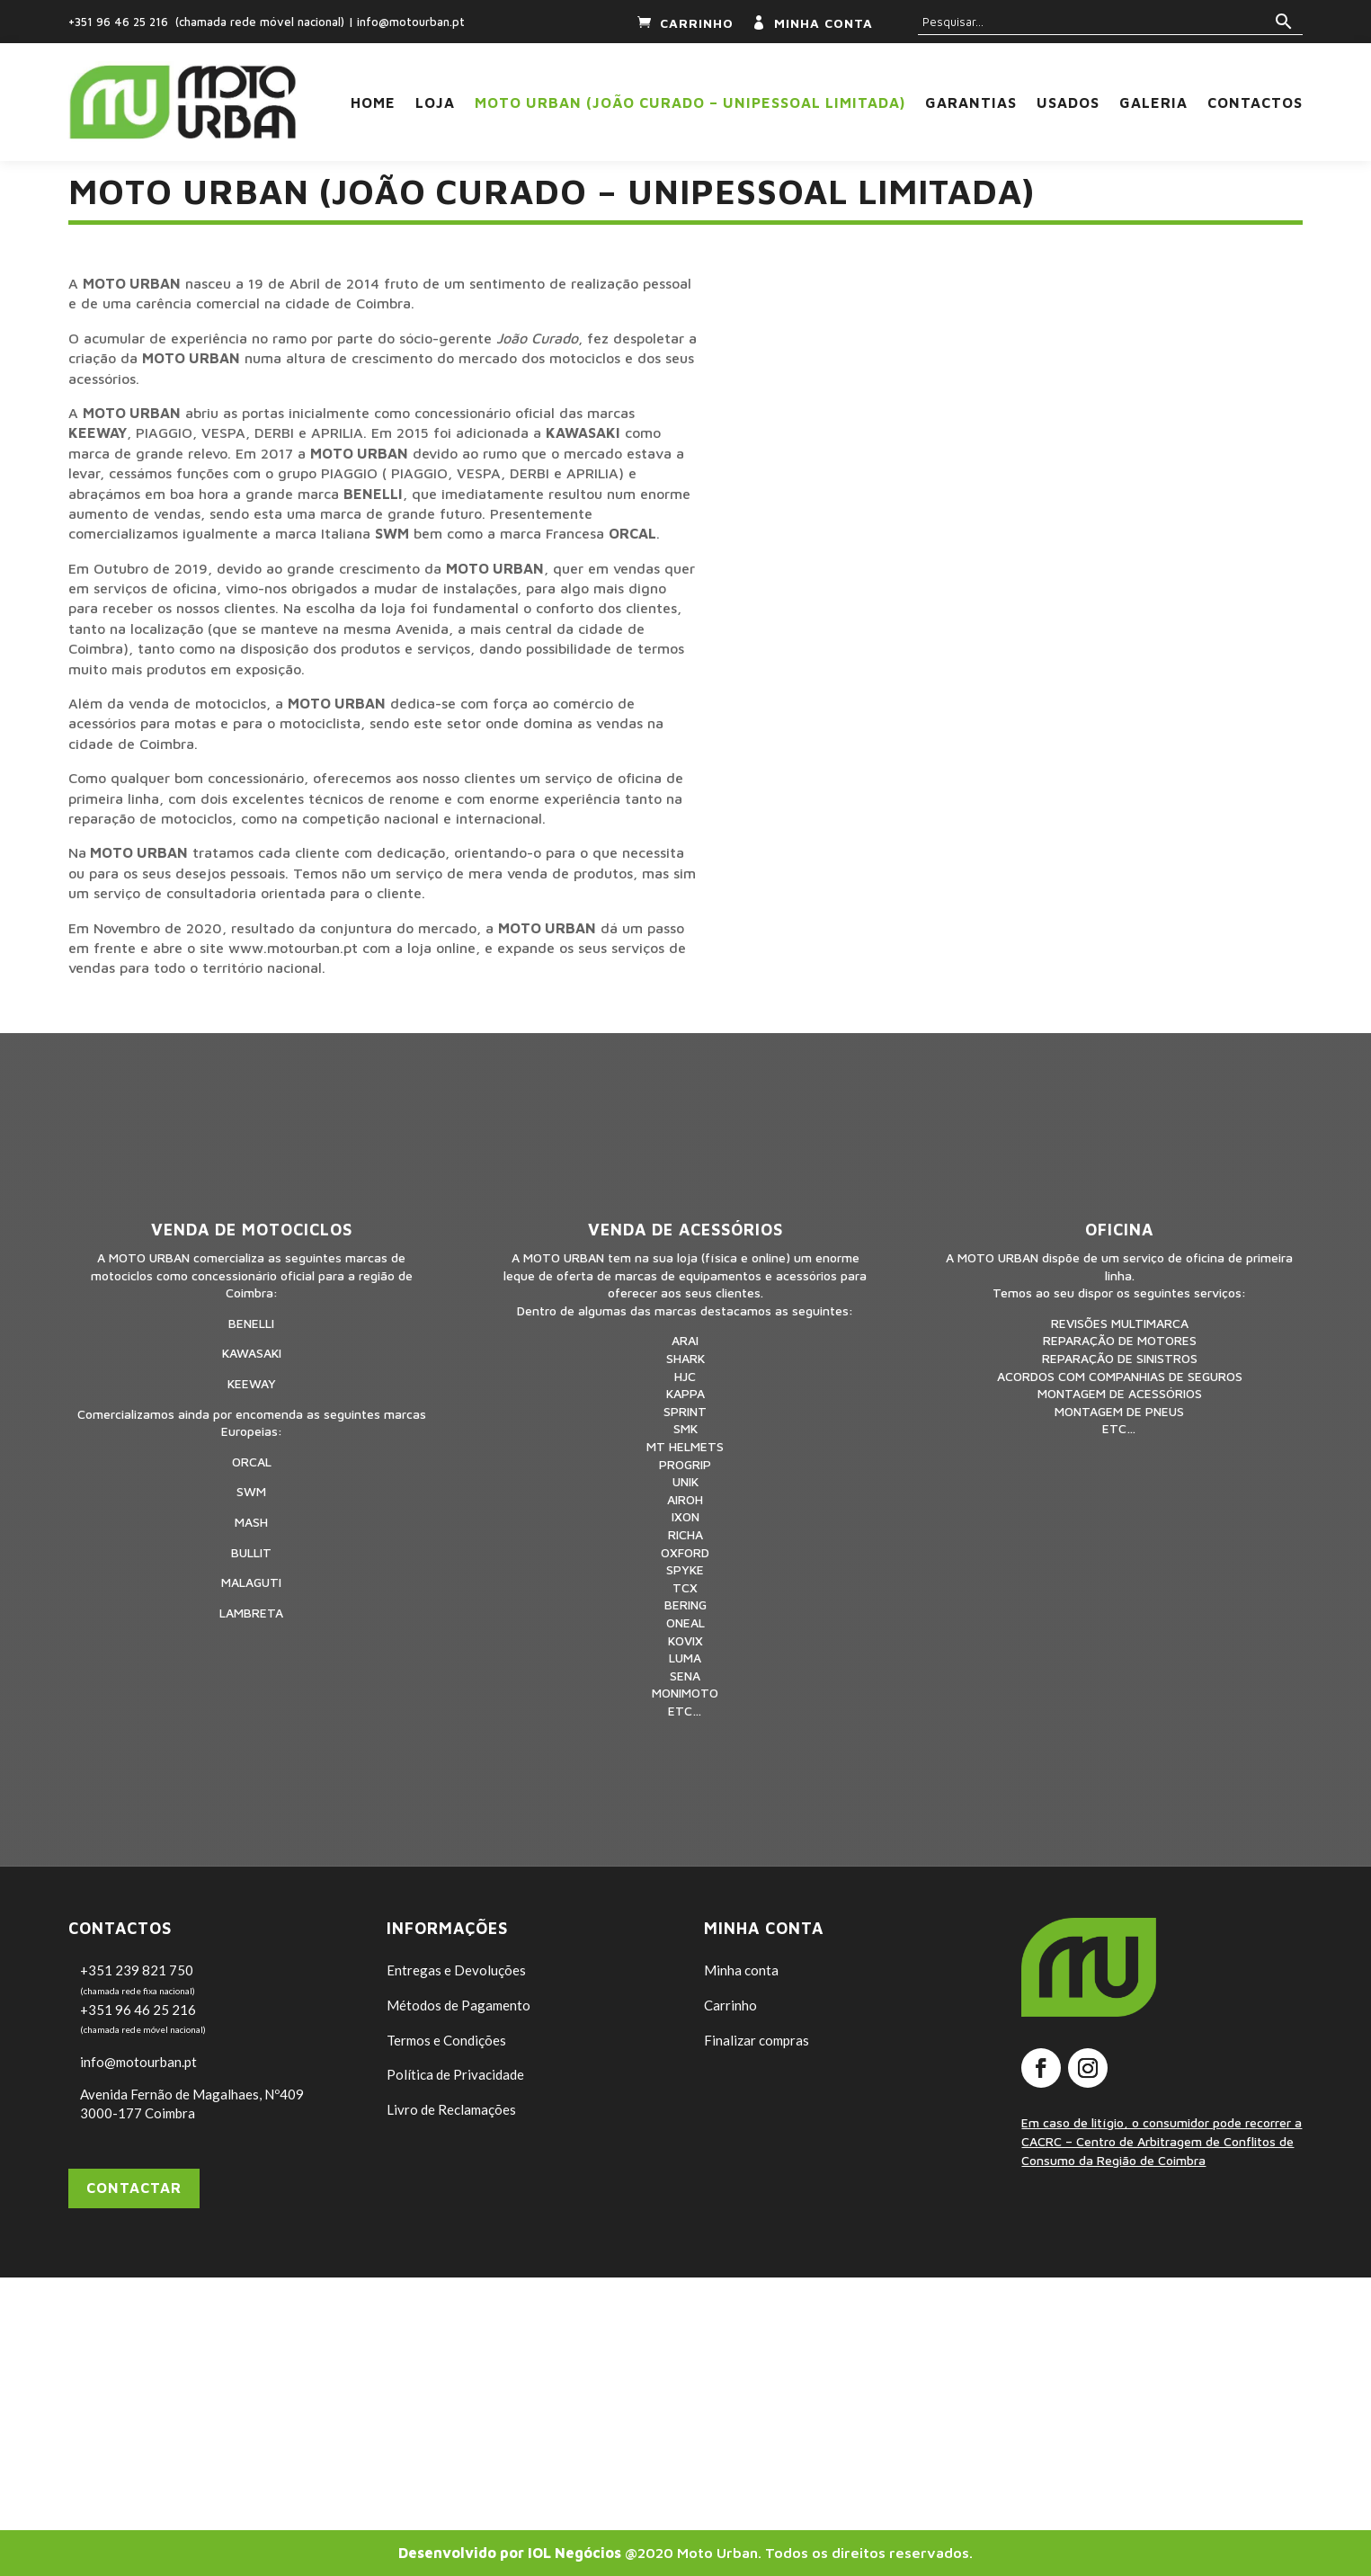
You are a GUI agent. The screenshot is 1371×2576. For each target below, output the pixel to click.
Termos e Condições (446, 2040)
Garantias (971, 102)
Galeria (1153, 102)
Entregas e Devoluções (456, 1970)
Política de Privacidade (455, 2074)
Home (373, 102)
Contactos (1255, 102)
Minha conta (741, 1970)
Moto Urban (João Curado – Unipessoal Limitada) (690, 102)
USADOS (1068, 102)
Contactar (134, 2187)
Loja (435, 102)
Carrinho (730, 2005)
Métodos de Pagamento (458, 2005)
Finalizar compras (756, 2040)
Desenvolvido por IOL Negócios (509, 2553)
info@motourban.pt (411, 21)
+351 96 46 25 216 (118, 21)
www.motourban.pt (293, 948)
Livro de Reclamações (451, 2109)
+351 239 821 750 (136, 1970)
